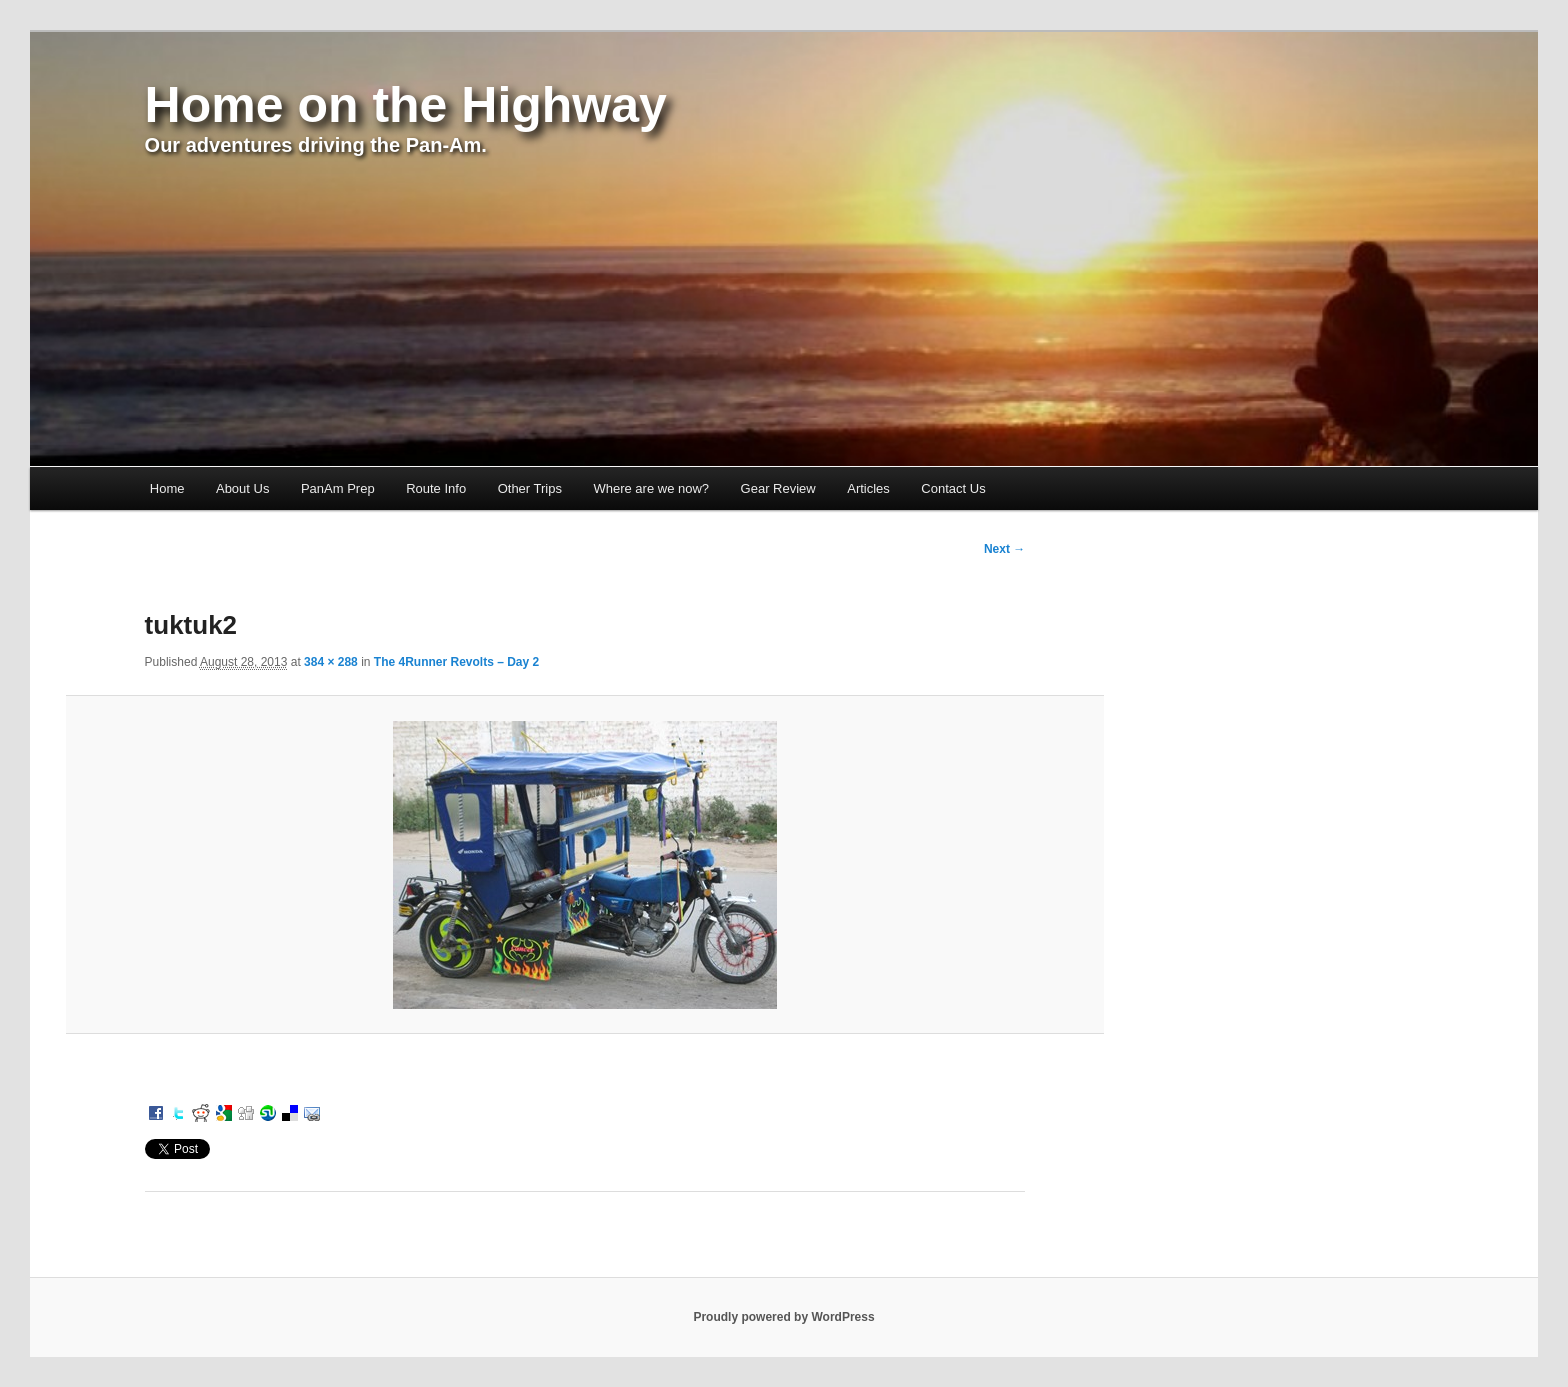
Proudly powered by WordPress (783, 1317)
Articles (868, 488)
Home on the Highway (406, 105)
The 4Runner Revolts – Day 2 (456, 662)
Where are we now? (651, 488)
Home (167, 488)
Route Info (436, 488)
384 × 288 (331, 662)
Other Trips (530, 488)
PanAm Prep (338, 488)
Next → (1004, 549)
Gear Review (778, 488)
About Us (242, 488)
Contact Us (953, 488)
